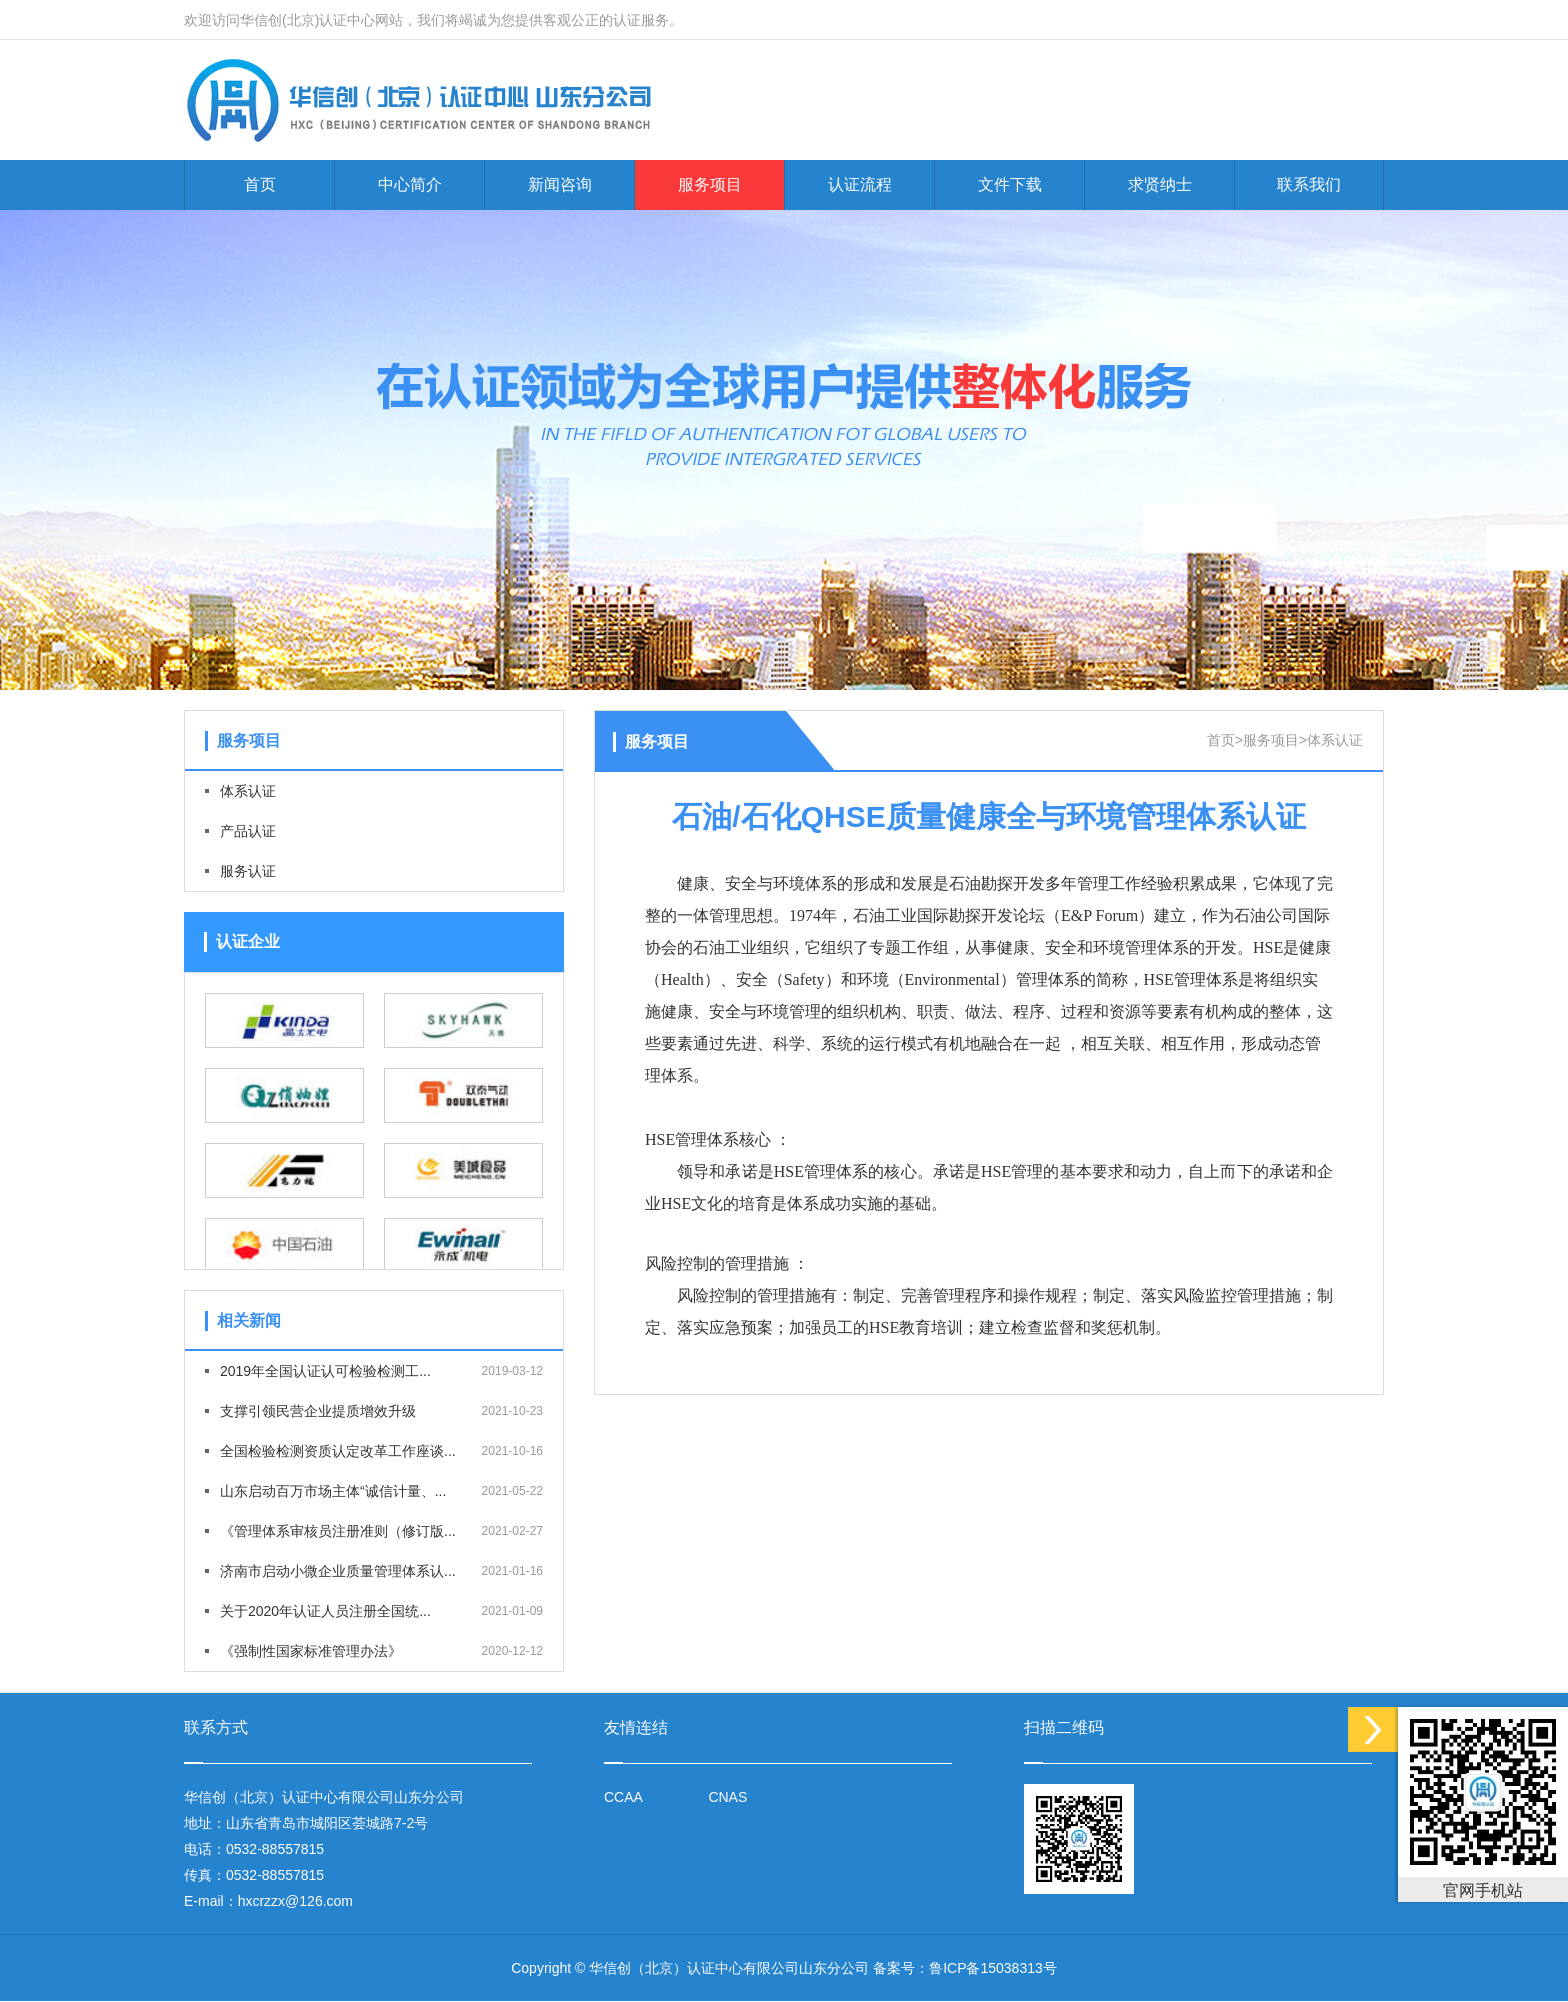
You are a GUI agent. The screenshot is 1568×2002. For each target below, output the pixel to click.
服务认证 (248, 871)
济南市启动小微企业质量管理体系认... (338, 1571)
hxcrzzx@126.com (295, 1901)
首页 (260, 184)
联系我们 (1309, 184)
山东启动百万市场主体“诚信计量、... (333, 1491)
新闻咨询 (560, 184)
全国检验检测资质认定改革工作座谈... (338, 1451)
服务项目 (710, 184)
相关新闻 (249, 1320)
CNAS (727, 1797)
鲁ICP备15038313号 (993, 1968)
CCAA (623, 1797)
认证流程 (860, 184)
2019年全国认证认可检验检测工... (325, 1371)
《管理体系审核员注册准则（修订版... (338, 1531)
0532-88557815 (275, 1849)
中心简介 (410, 184)
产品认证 (248, 831)
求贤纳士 (1160, 184)
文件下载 (1010, 184)
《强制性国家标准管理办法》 (311, 1651)
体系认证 (248, 791)
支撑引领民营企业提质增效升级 (318, 1411)
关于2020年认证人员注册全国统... (325, 1611)
